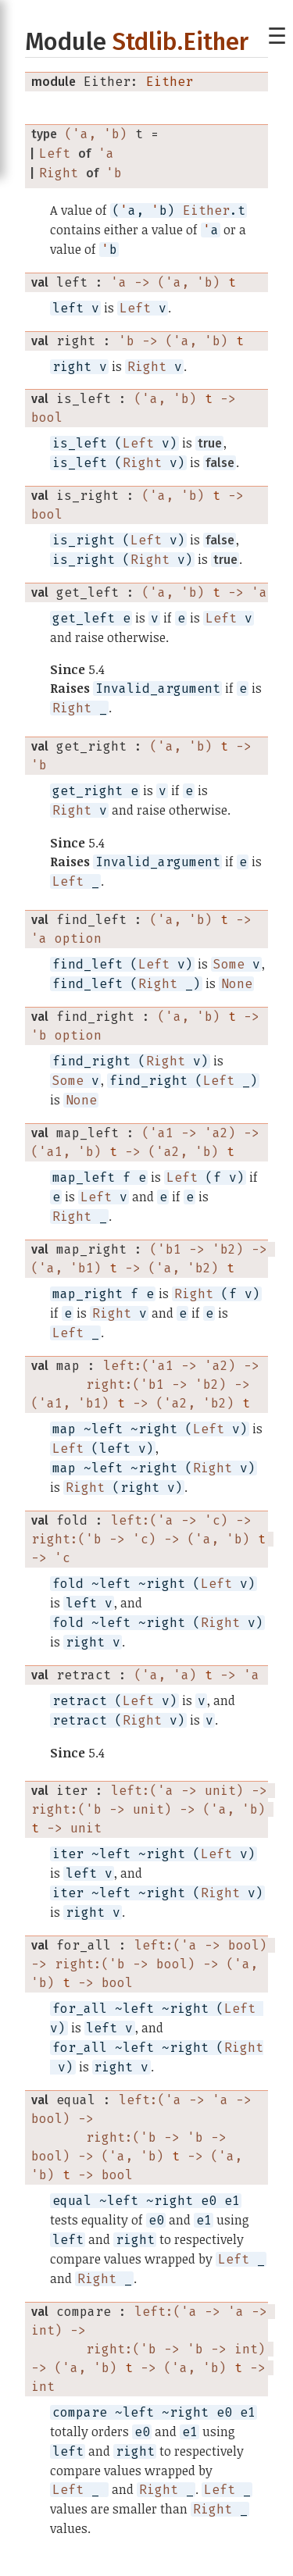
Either (169, 81)
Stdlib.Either (180, 41)
